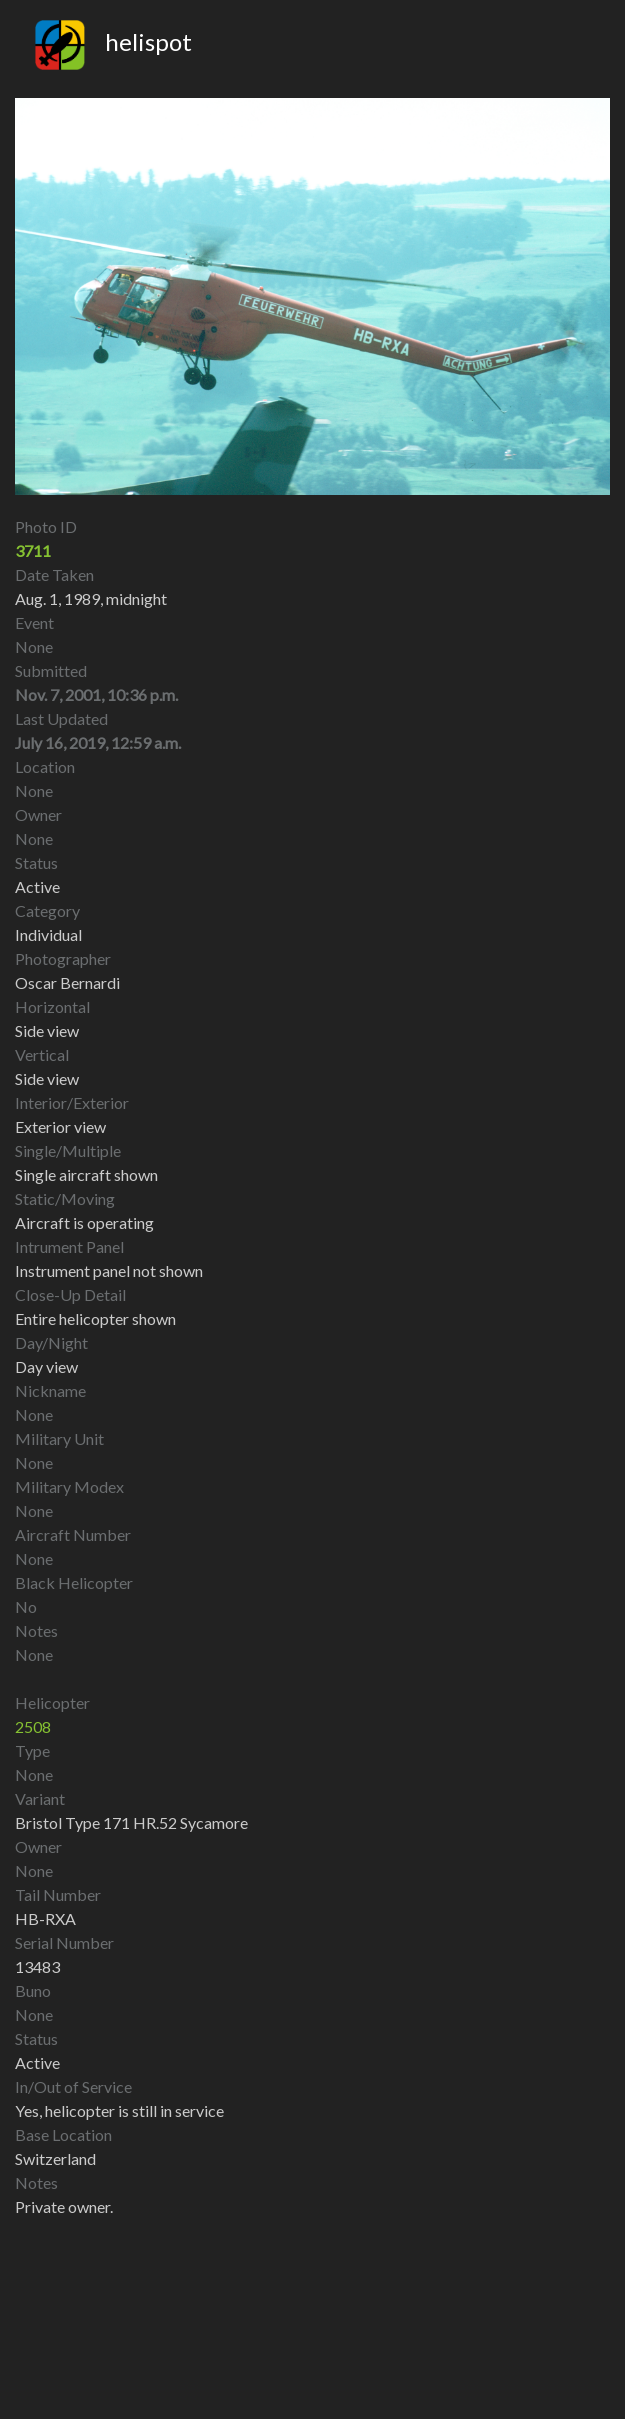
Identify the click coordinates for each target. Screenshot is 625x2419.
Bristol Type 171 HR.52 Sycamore (131, 1822)
